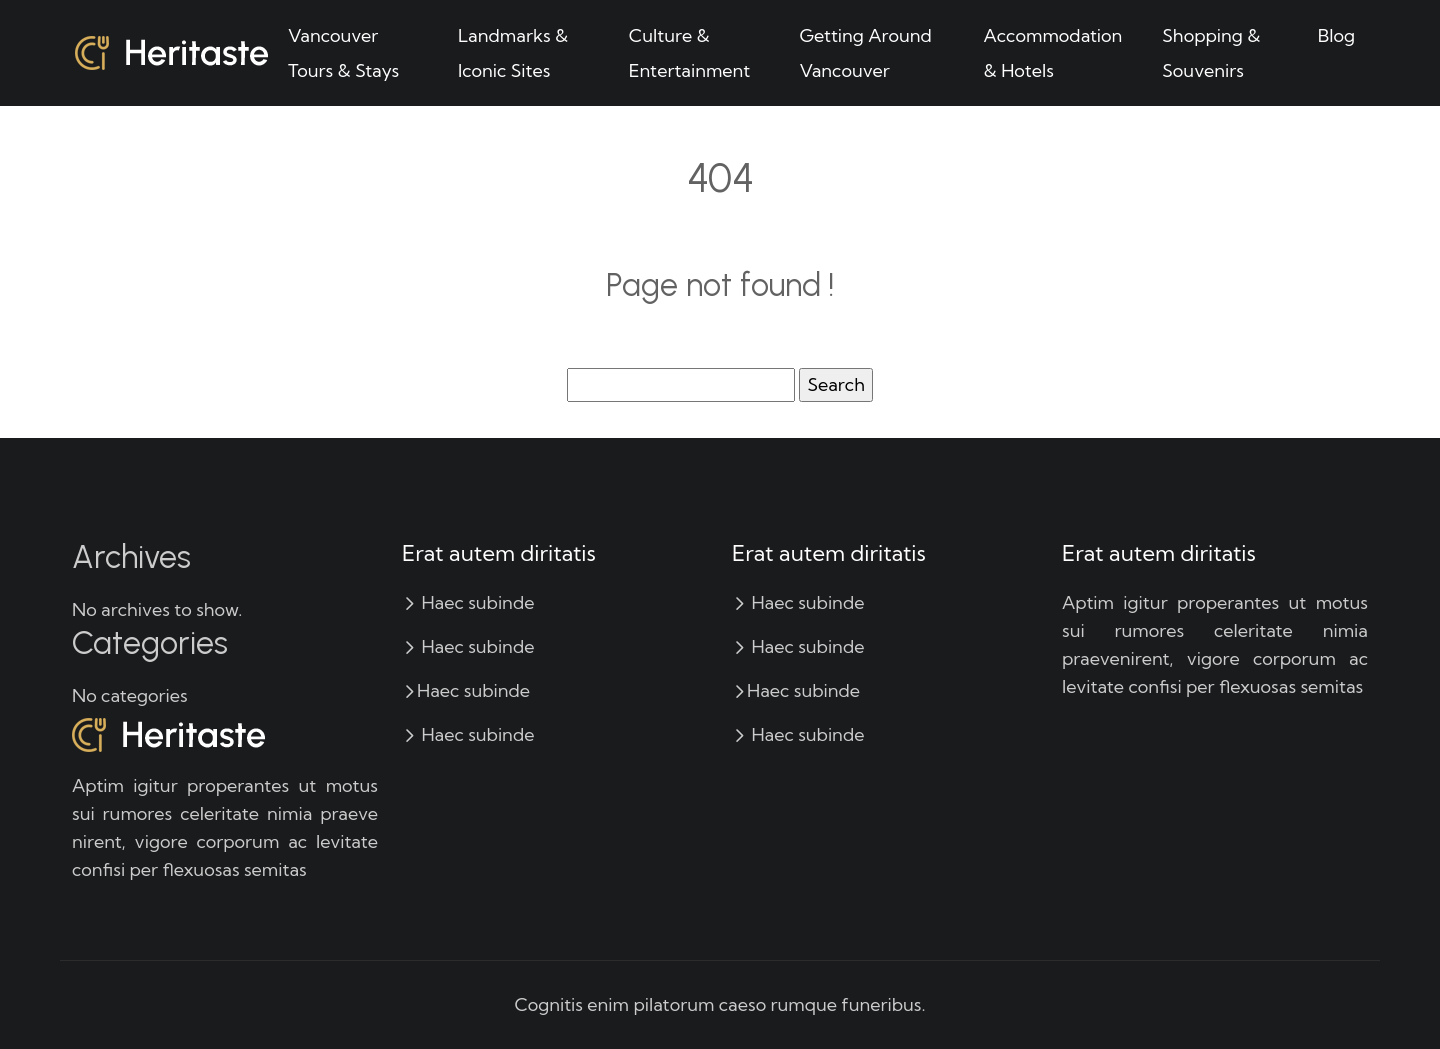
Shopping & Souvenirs (1211, 53)
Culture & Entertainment (690, 53)
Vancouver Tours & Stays (343, 53)
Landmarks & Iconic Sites (513, 53)
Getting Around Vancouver (865, 53)
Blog (1336, 35)
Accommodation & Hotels (1053, 53)
